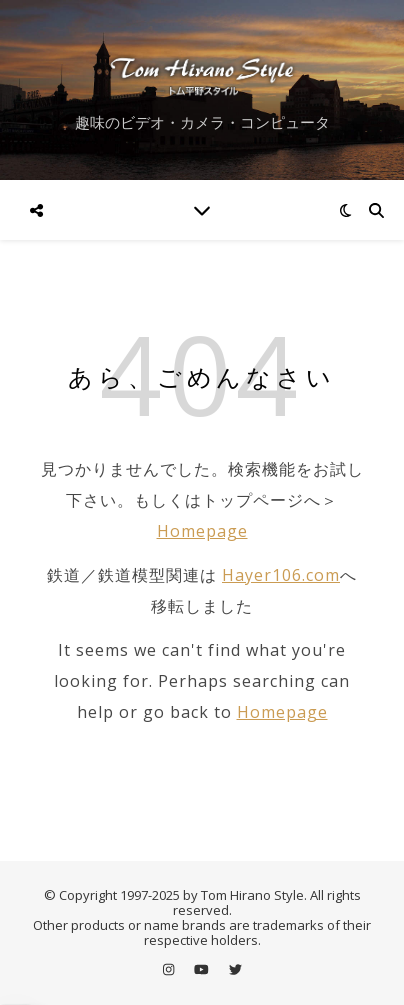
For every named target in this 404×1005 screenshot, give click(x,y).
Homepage (202, 531)
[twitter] (235, 970)
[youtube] (203, 970)
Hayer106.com (281, 575)
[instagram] (170, 970)
